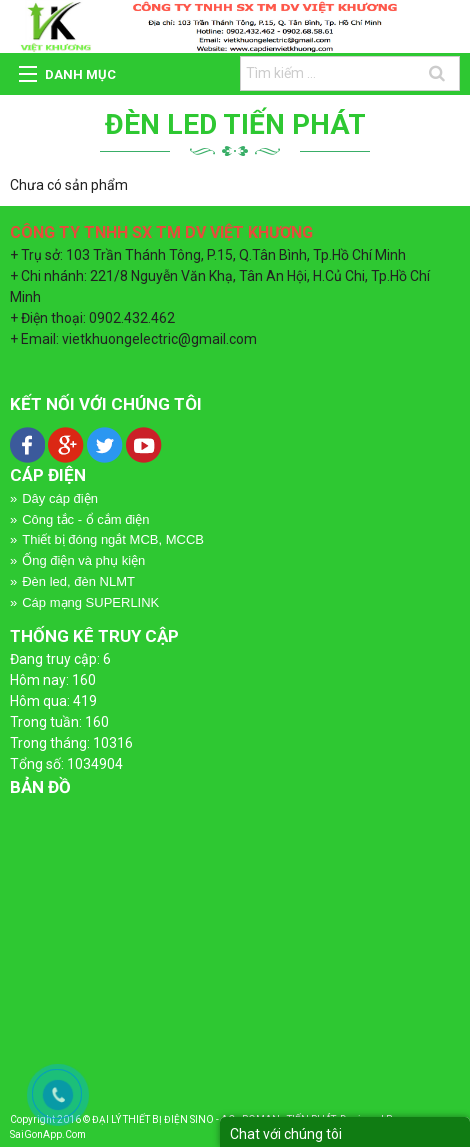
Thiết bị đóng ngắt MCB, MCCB (113, 539)
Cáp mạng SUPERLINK (90, 602)
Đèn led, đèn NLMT (78, 581)
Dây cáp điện (60, 498)
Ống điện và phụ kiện (83, 560)
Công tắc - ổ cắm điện (85, 519)
